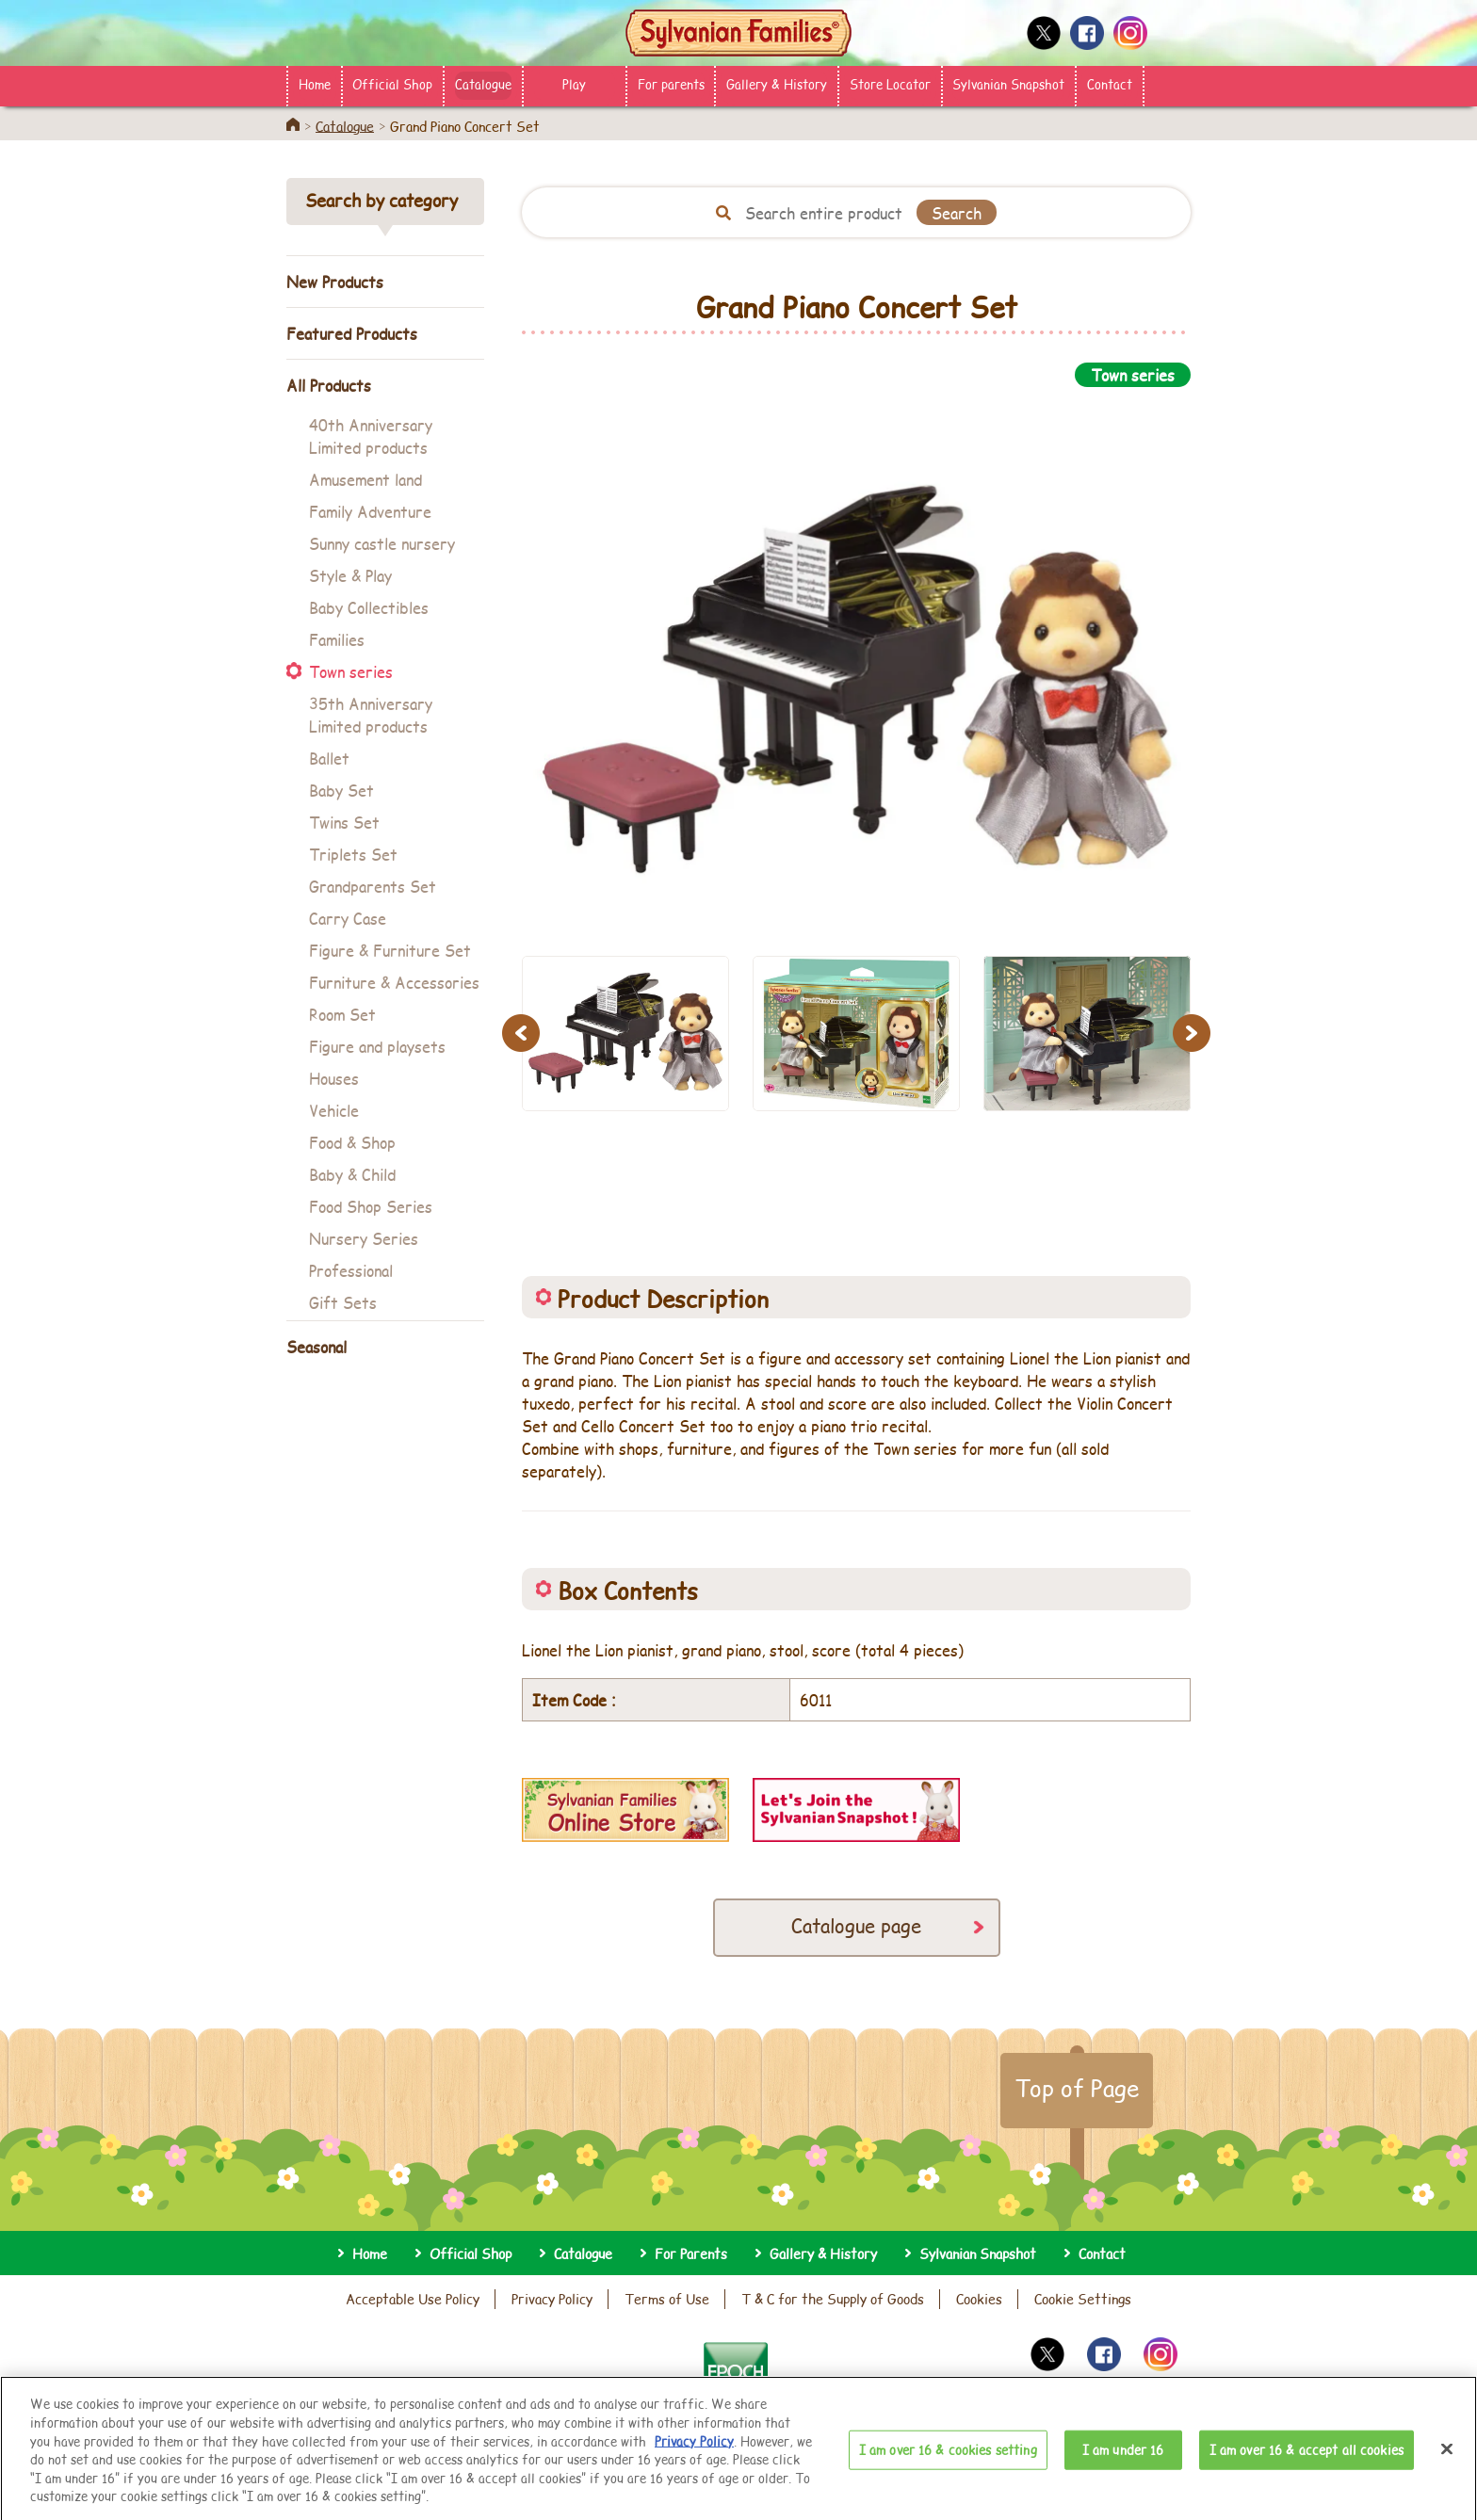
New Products (334, 281)
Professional (351, 1270)
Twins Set (344, 821)
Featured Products (351, 333)
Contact (1109, 83)
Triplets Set (353, 853)
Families (337, 639)
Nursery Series (363, 1238)
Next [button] (1194, 1032)
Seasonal (316, 1346)
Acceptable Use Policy (412, 2298)
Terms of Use (667, 2298)
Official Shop (392, 83)
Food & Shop (352, 1142)
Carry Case (347, 918)
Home (315, 83)
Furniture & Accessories (394, 982)
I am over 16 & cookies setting (948, 2468)
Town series (351, 671)
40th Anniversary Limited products (370, 435)
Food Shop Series (370, 1206)
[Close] (1447, 2468)
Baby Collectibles (369, 607)
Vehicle (334, 1110)
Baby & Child (352, 1174)
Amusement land (365, 479)
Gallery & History (776, 83)
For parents (671, 83)
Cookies (979, 2298)
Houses (334, 1078)
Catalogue (483, 83)
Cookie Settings (1082, 2298)
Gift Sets (343, 1302)
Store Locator (890, 83)
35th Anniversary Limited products (370, 714)
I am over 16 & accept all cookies (1306, 2468)
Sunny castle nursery (382, 543)
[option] (856, 660)
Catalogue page (856, 1925)
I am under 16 (1123, 2468)
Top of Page (1076, 2088)
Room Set (342, 1014)
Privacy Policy (551, 2298)
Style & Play (350, 575)
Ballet (329, 757)
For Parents (691, 2253)
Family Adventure (370, 511)
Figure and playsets (377, 1046)
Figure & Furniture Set (390, 950)
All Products (328, 385)
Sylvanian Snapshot (1008, 83)
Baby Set (341, 789)
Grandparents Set (372, 886)
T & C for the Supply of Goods (832, 2298)
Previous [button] (524, 1032)
